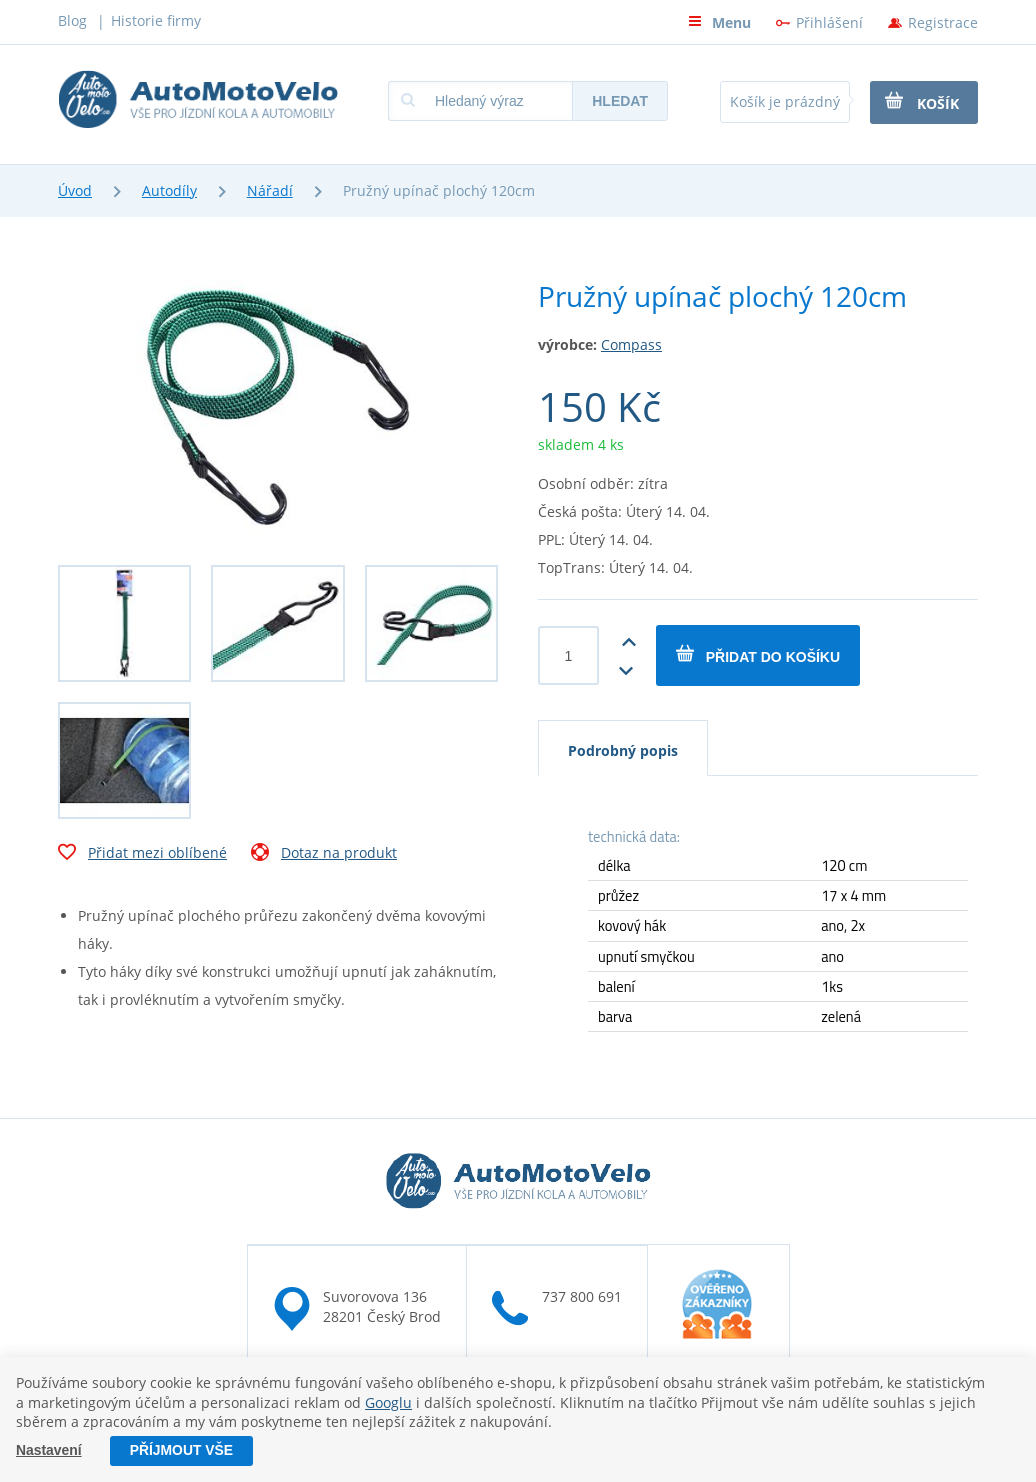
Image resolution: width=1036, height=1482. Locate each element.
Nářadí (270, 190)
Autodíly (169, 190)
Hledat (620, 101)
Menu (719, 22)
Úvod (75, 190)
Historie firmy (156, 20)
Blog (72, 20)
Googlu (388, 1402)
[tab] (623, 748)
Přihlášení (829, 22)
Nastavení (49, 1451)
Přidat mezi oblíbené (142, 855)
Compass (631, 344)
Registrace (943, 22)
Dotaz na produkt (324, 855)
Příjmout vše (182, 1451)
